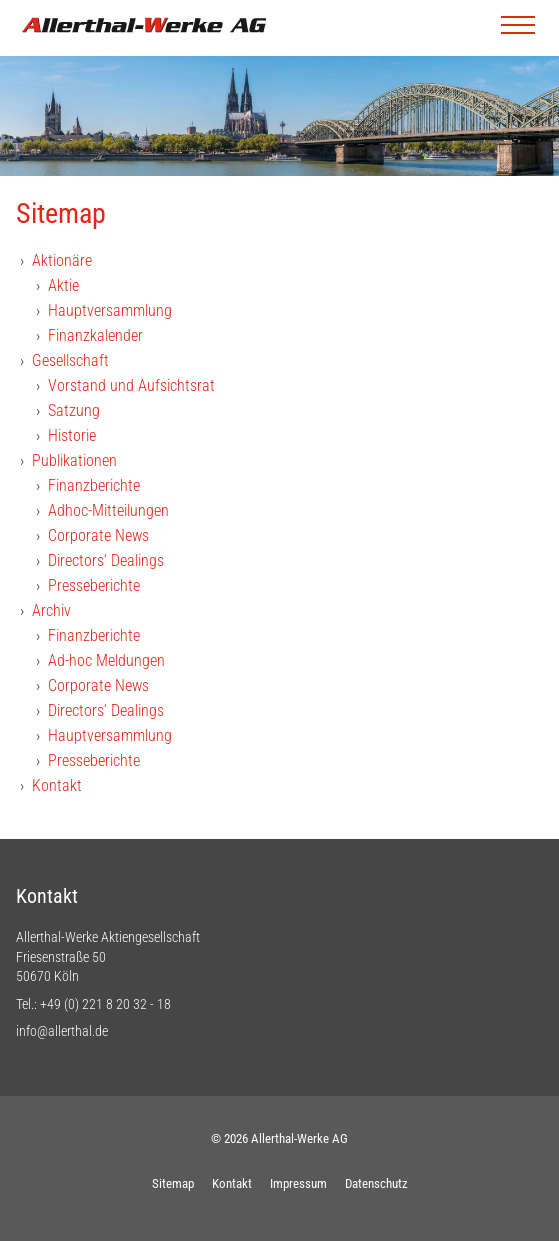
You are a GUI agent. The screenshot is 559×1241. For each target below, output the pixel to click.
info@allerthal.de (62, 1031)
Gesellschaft (70, 360)
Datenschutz (376, 1183)
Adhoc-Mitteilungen (108, 510)
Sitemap (173, 1183)
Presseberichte (94, 585)
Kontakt (57, 785)
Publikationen (74, 460)
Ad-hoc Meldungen (106, 660)
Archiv (51, 610)
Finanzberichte (94, 485)
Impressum (298, 1183)
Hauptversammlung (110, 310)
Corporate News (98, 535)
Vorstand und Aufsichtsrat (131, 385)
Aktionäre (62, 260)
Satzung (74, 410)
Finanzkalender (95, 335)
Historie (72, 435)
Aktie (63, 285)
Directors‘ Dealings (106, 560)
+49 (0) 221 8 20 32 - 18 (105, 1004)
